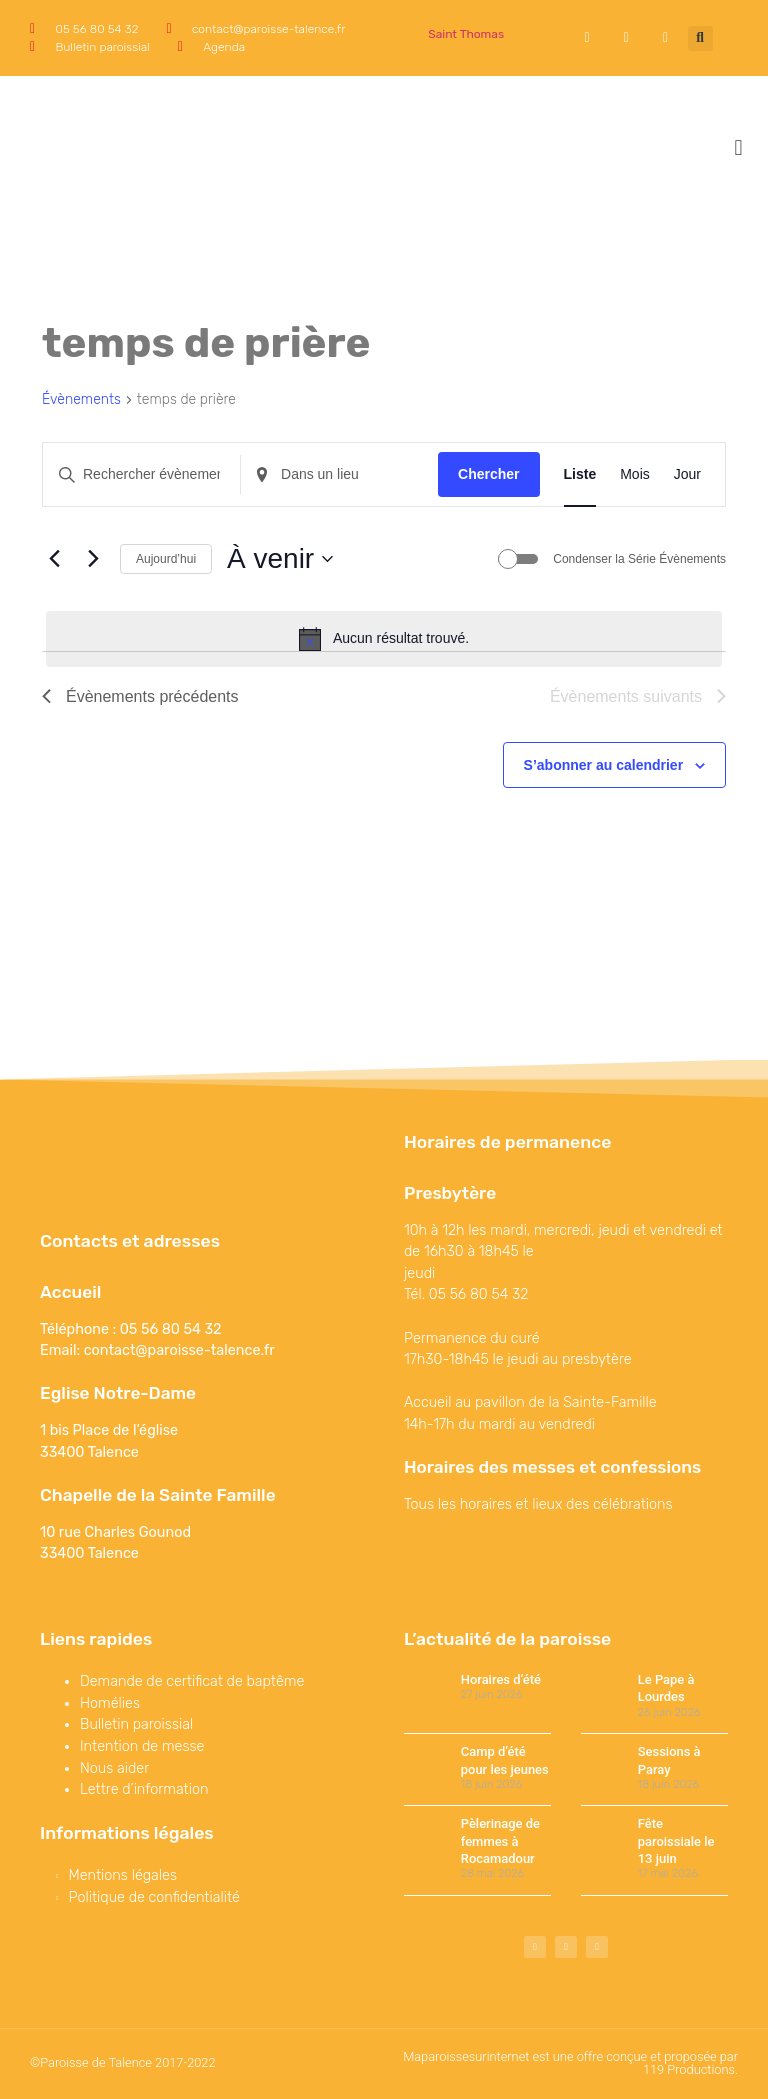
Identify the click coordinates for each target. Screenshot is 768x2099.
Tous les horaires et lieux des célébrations (538, 1504)
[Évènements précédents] (54, 559)
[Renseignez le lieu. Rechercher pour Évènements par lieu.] (339, 474)
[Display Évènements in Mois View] (635, 474)
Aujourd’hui (166, 559)
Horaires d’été (501, 1679)
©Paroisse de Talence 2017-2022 (123, 2062)
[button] (700, 38)
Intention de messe (142, 1746)
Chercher (488, 474)
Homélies (110, 1703)
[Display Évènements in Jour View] (687, 474)
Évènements (81, 399)
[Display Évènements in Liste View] (580, 474)
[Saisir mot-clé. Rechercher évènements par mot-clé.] (141, 474)
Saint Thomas (466, 34)
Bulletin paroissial (136, 1724)
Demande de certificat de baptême (192, 1681)
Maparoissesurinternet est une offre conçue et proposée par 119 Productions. (570, 2063)
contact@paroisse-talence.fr (179, 1350)
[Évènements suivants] (93, 559)
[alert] (384, 639)
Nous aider (114, 1768)
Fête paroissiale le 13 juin (676, 1841)
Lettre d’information (144, 1789)
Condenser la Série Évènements (639, 559)
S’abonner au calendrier (604, 765)
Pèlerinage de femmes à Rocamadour (500, 1841)
